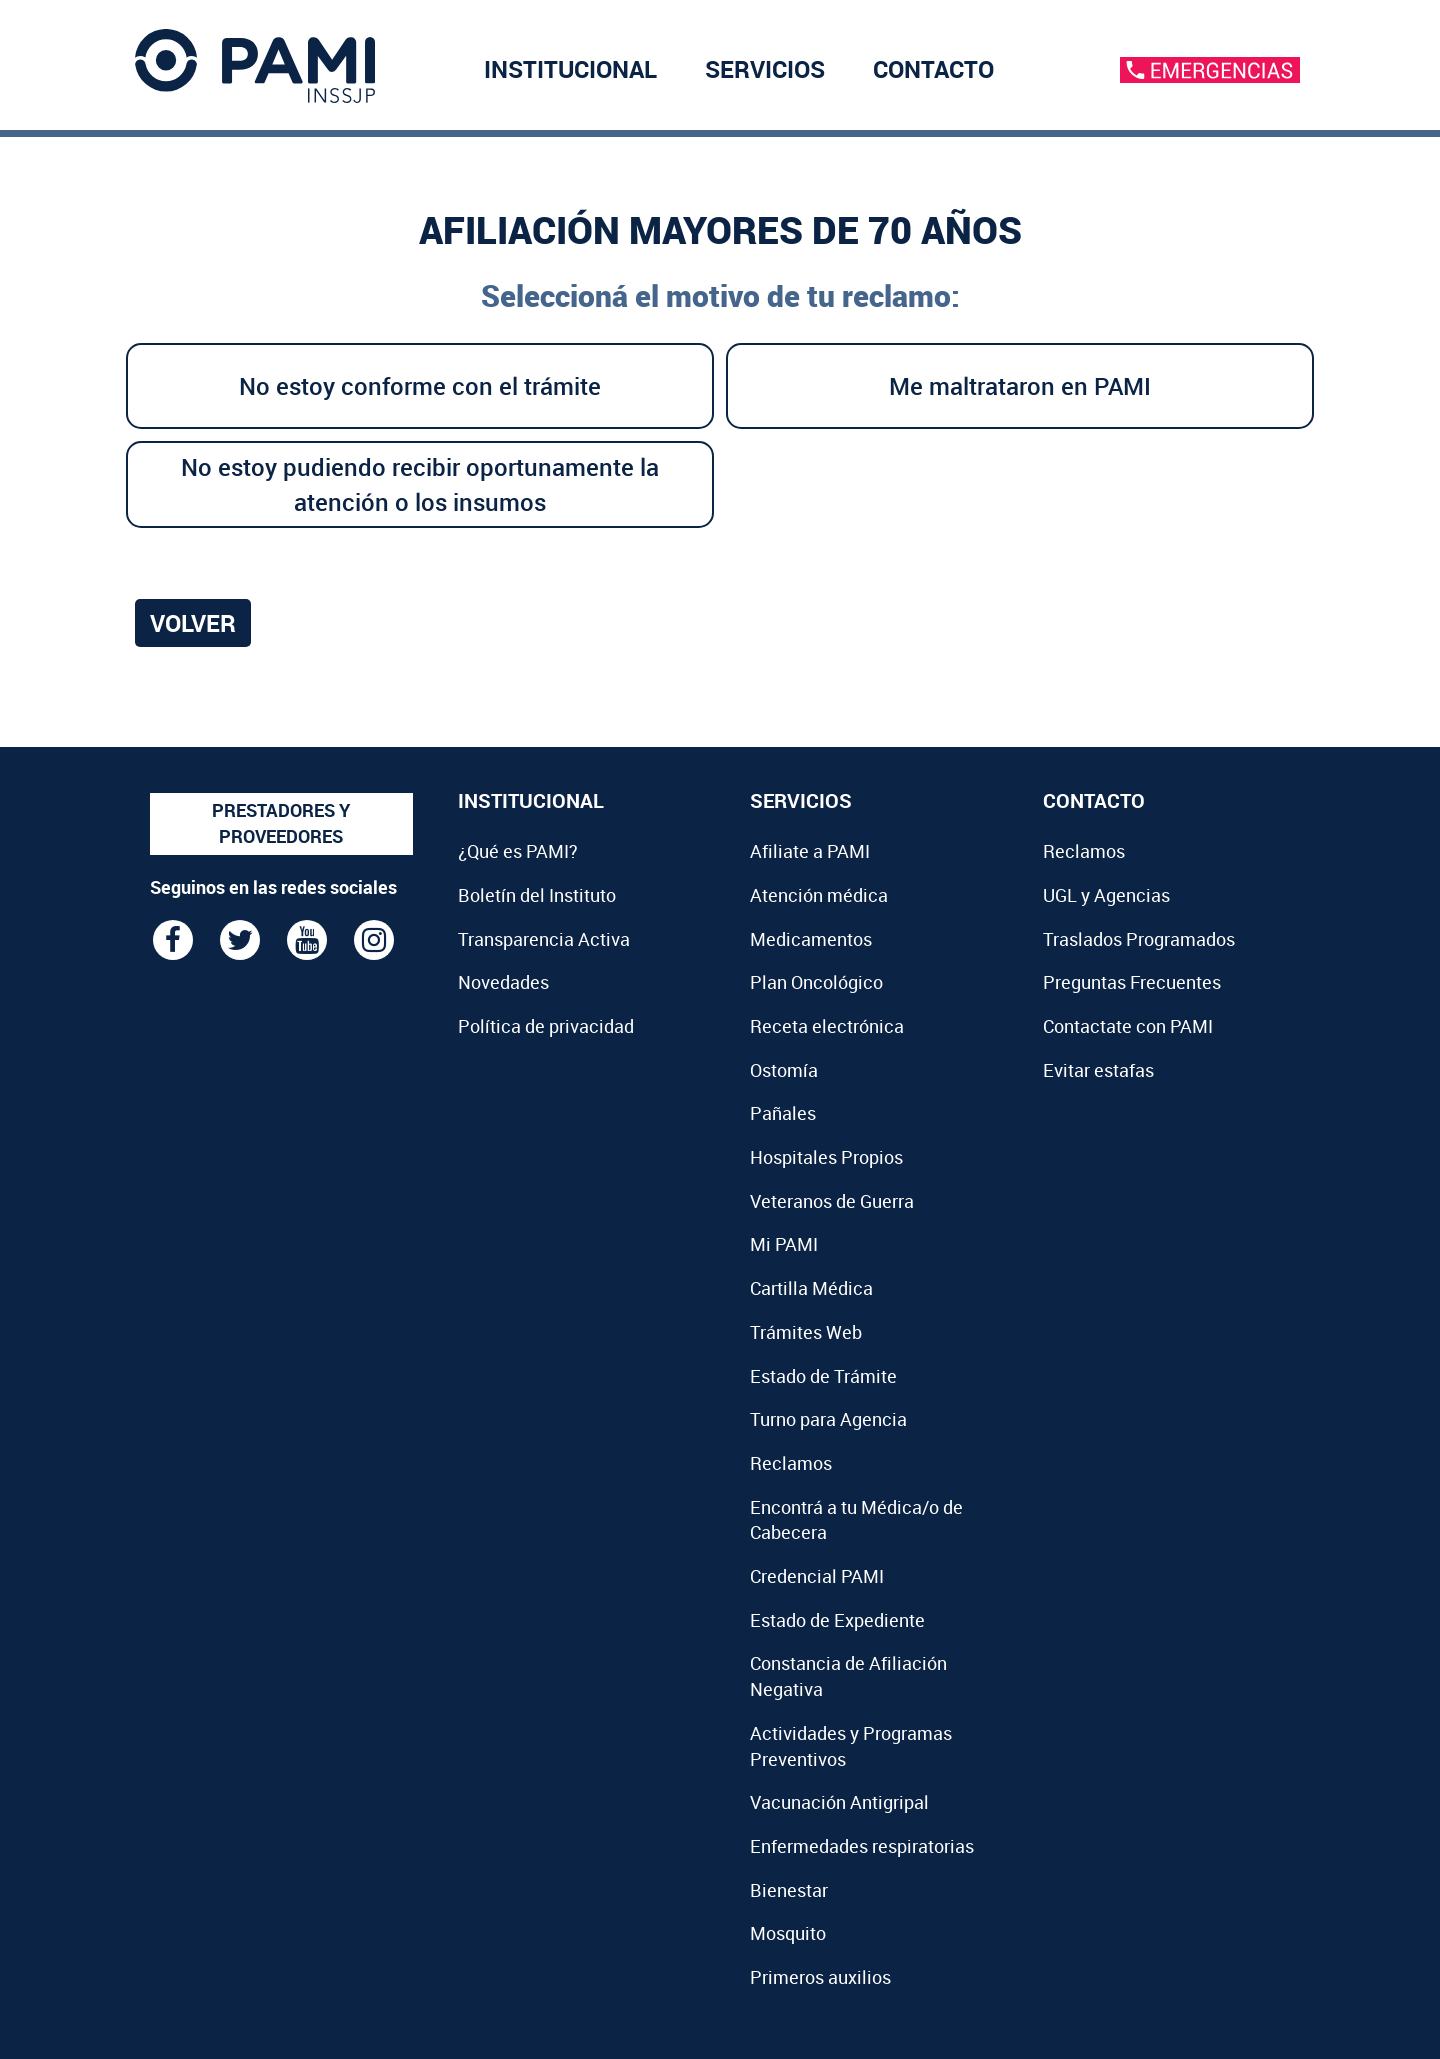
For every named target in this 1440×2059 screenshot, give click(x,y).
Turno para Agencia (828, 1419)
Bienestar (789, 1890)
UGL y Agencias (1106, 895)
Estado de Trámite (823, 1376)
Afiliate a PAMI (810, 851)
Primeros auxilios (820, 1977)
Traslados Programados (1139, 939)
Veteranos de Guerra (832, 1201)
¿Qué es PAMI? (518, 851)
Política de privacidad (546, 1026)
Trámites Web (806, 1332)
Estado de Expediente (837, 1620)
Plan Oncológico (816, 982)
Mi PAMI (784, 1244)
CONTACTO (933, 69)
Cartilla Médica (811, 1288)
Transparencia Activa (544, 939)
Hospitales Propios (826, 1157)
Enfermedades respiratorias (862, 1846)
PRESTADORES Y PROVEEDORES (281, 823)
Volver (193, 623)
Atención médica (819, 895)
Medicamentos (811, 939)
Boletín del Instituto (537, 895)
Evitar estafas (1098, 1070)
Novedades (503, 982)
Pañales (783, 1113)
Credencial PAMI (817, 1576)
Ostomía (784, 1070)
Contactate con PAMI (1128, 1026)
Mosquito (788, 1933)
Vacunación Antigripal (839, 1802)
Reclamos (791, 1463)
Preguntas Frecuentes (1132, 982)
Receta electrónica (827, 1026)
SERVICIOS (765, 69)
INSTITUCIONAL (570, 69)
